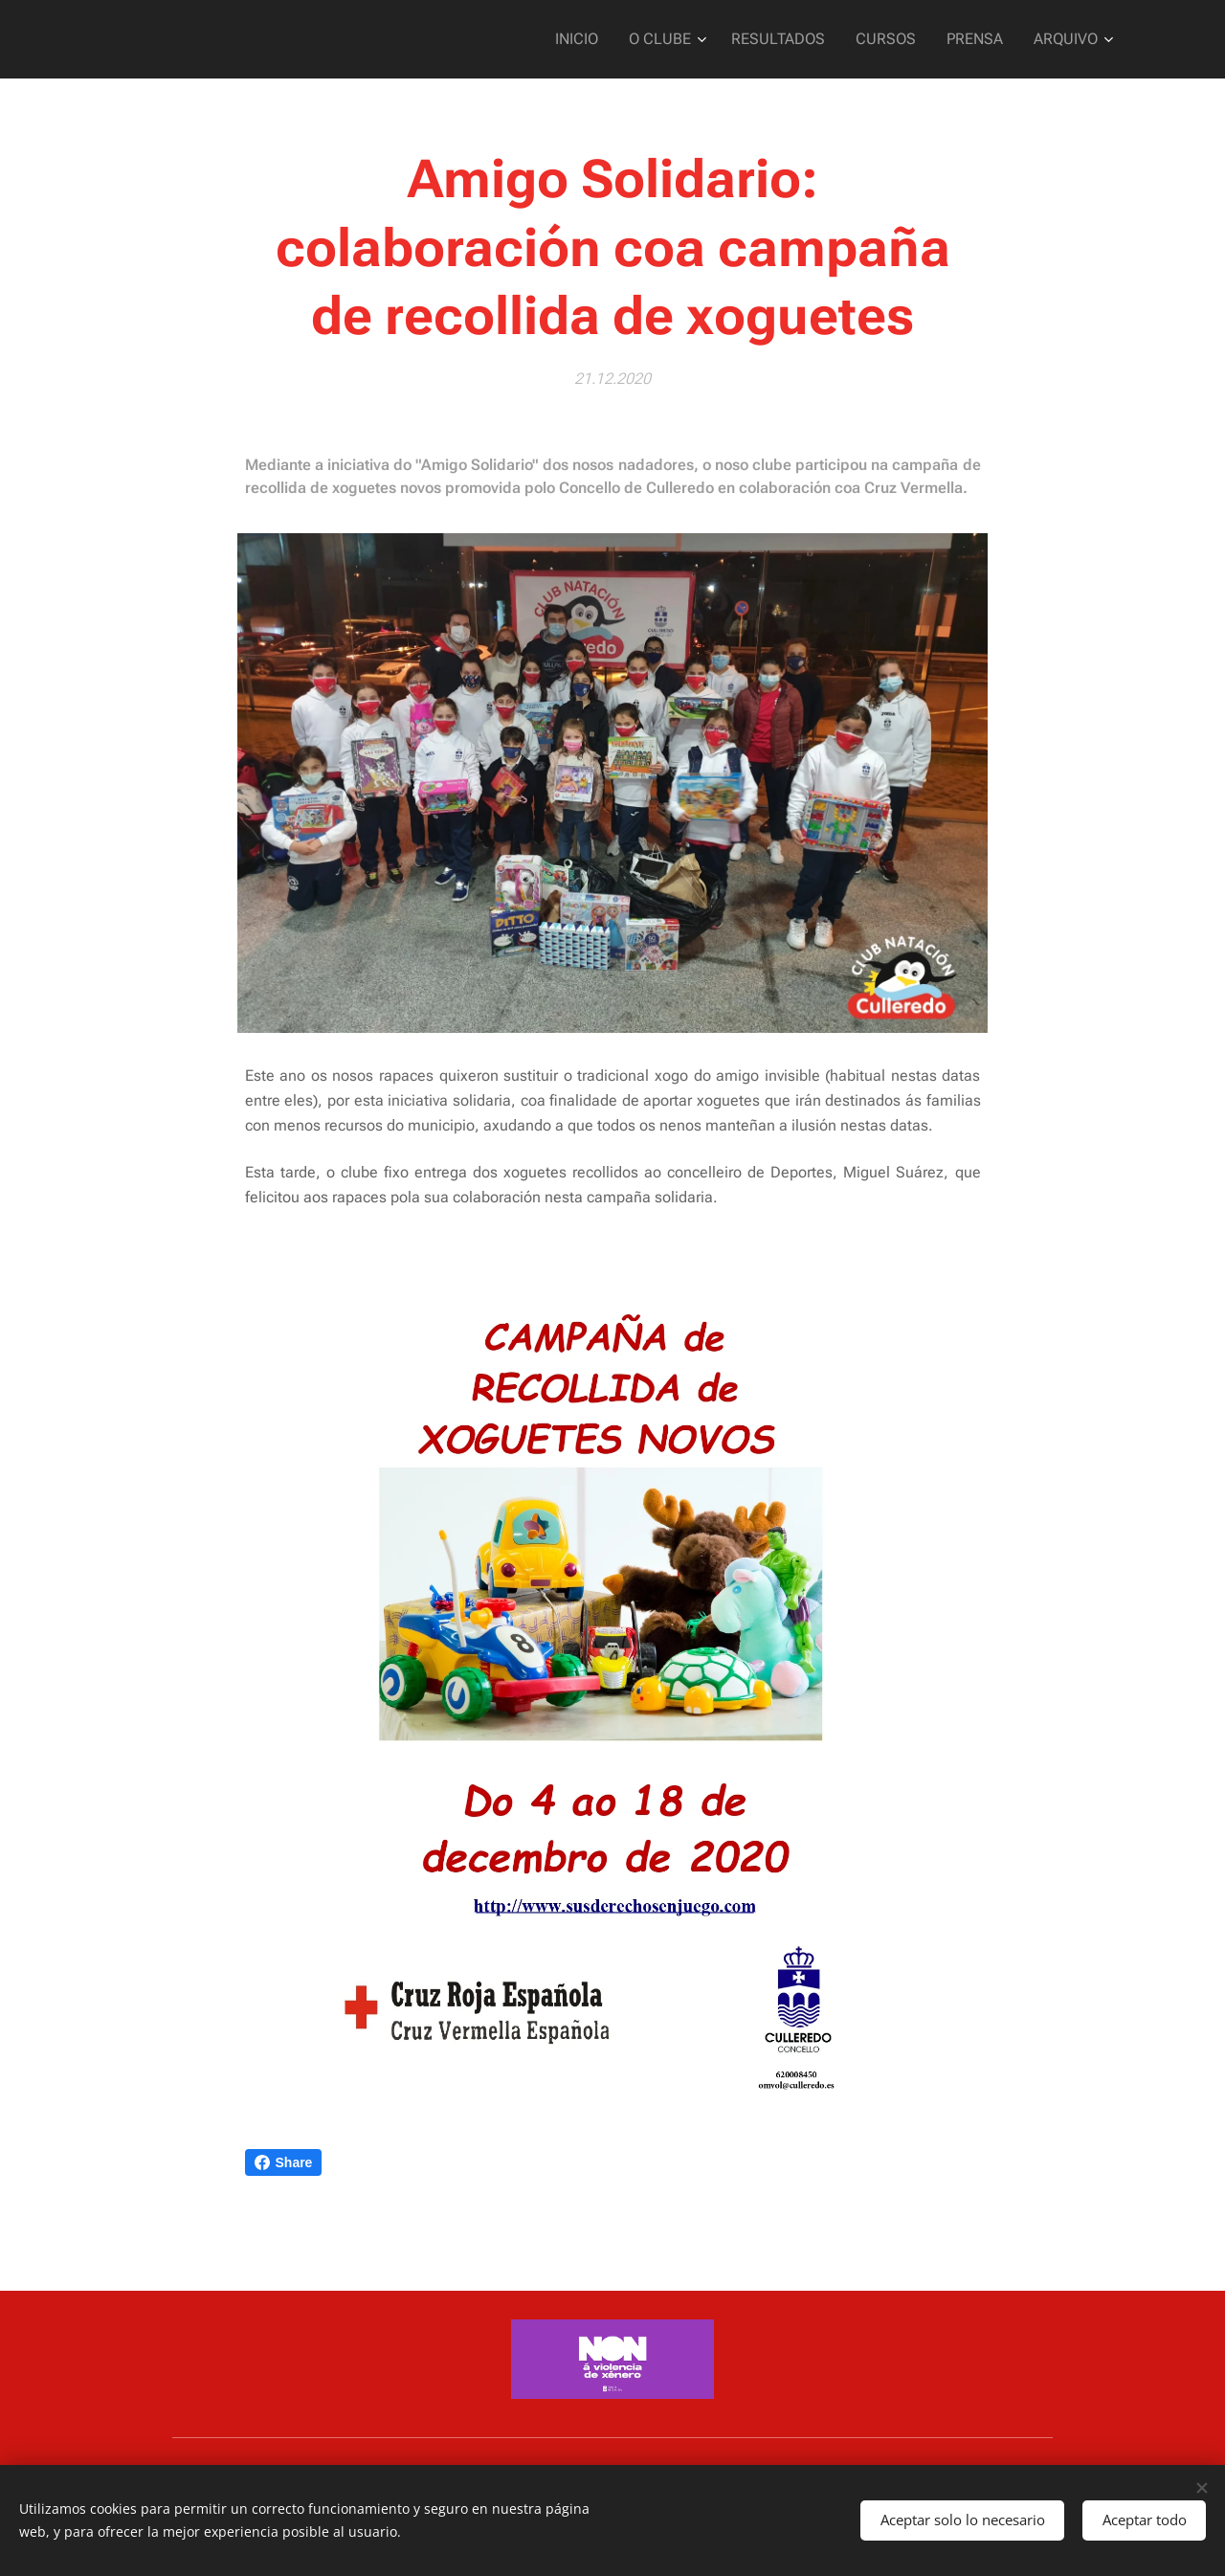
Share (284, 2162)
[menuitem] (603, 39)
